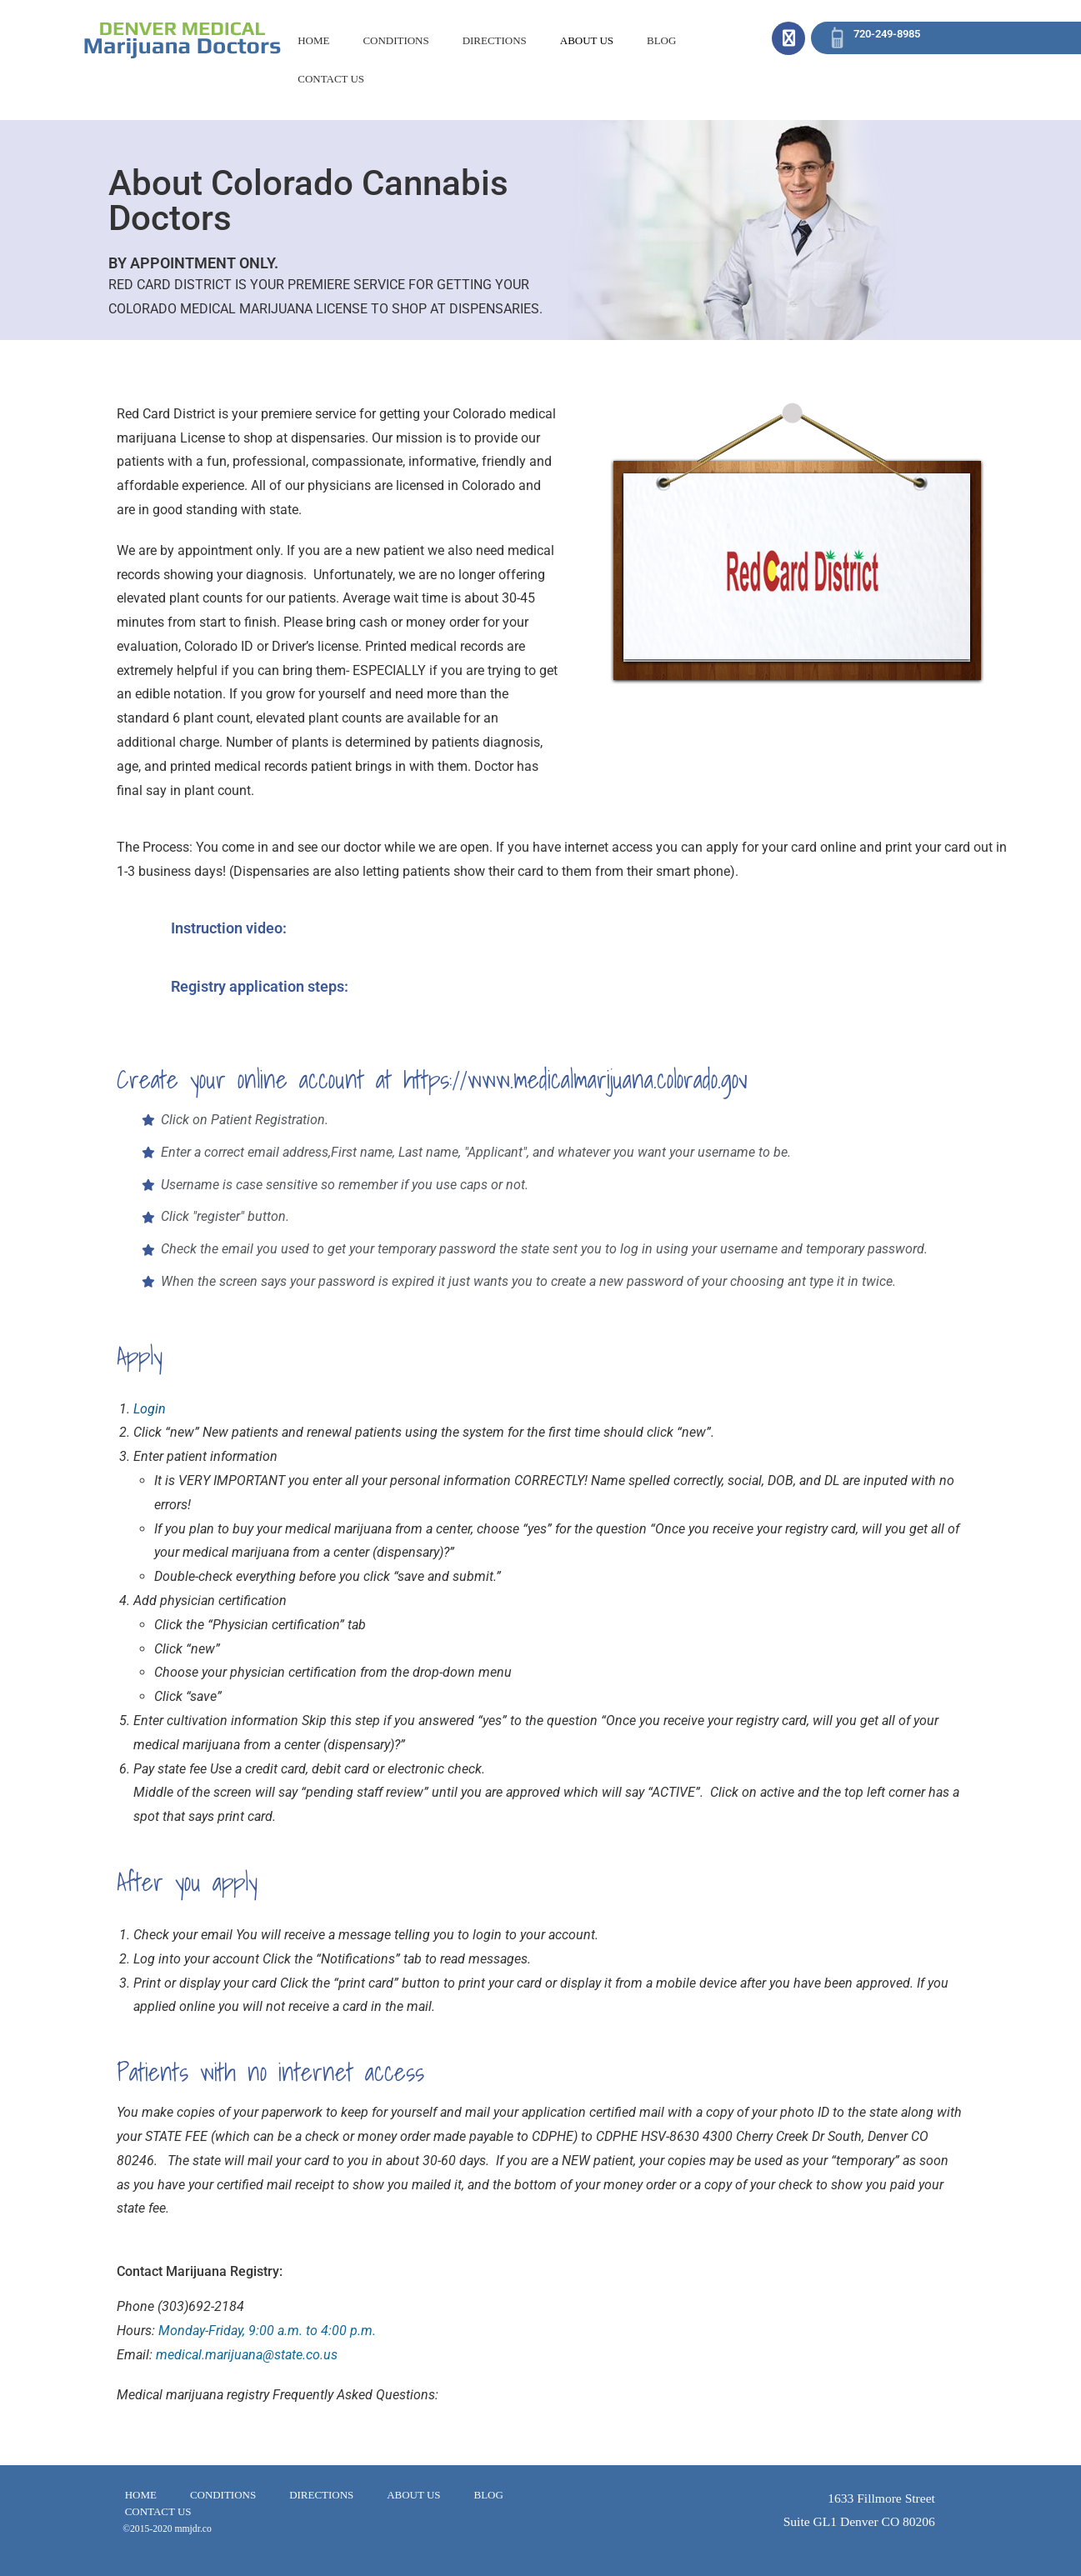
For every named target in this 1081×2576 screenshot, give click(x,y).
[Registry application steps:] (137, 997)
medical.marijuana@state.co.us (247, 2355)
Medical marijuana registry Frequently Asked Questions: (277, 2395)
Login (149, 1409)
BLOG (661, 40)
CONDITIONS (395, 40)
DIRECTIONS (495, 40)
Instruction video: (229, 928)
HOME (313, 40)
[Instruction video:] (137, 938)
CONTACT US (331, 79)
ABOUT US (586, 40)
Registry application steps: (259, 986)
